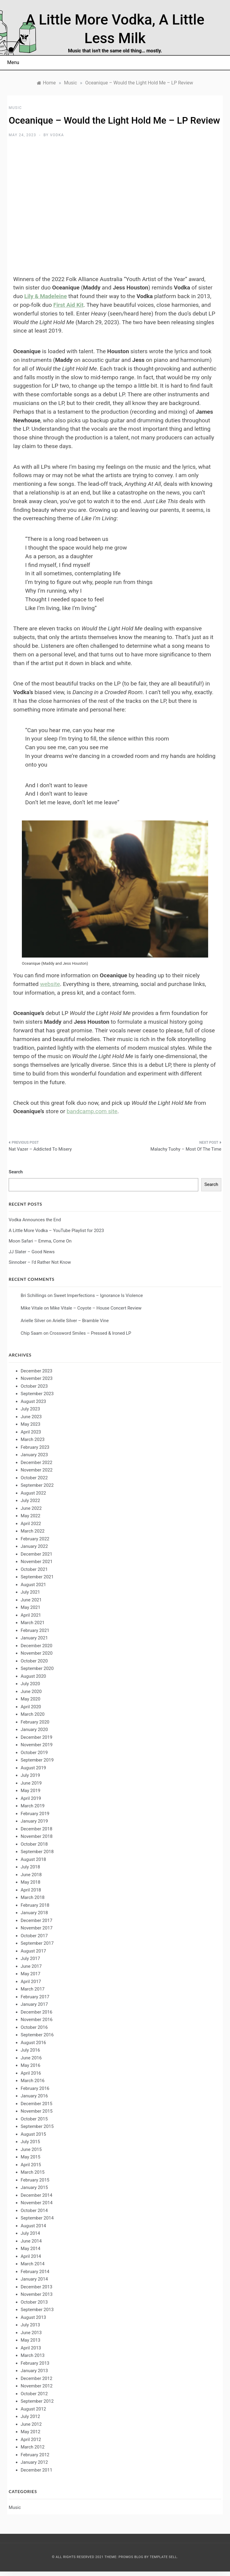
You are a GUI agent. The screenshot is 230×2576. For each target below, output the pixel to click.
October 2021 (34, 1569)
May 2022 (30, 1515)
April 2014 (31, 2256)
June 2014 (31, 2241)
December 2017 (36, 1920)
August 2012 (33, 2409)
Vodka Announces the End (35, 1219)
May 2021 (30, 1607)
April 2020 (31, 1706)
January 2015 (34, 2187)
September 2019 (37, 1760)
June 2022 (31, 1508)
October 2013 (34, 2302)
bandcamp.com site (92, 1111)
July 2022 (30, 1500)
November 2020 (36, 1653)
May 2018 (30, 1882)
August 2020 (33, 1676)
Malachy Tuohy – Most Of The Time (185, 1149)
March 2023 (33, 1439)
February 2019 (35, 1813)
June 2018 (31, 1874)
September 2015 (37, 2126)
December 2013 (36, 2287)
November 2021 (36, 1561)
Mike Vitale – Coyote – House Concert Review (96, 1308)
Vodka (57, 135)
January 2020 (34, 1729)
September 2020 (37, 1668)
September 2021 (37, 1577)
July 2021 (30, 1592)
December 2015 (36, 2103)
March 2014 (33, 2263)
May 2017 (30, 1973)
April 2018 (31, 1890)
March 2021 (33, 1622)
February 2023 (35, 1447)
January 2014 (34, 2279)
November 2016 (36, 2019)
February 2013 (35, 2363)
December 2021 (36, 1554)
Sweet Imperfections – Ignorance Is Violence (98, 1295)
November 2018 (36, 1836)
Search (16, 1172)
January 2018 (34, 1912)
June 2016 (31, 2058)
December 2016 (36, 2012)
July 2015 (30, 2141)
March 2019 (33, 1806)
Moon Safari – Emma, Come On (40, 1241)
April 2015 (31, 2164)
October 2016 (34, 2027)
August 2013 (33, 2317)
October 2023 (34, 1386)
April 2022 (31, 1523)
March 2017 (33, 1989)
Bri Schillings (33, 1295)
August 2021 (33, 1584)
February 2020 (35, 1722)
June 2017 (31, 1966)
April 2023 (31, 1432)
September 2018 (37, 1851)
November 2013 (36, 2294)
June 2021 (31, 1600)
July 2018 (30, 1867)
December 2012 (36, 2378)
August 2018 (33, 1859)
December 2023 (36, 1371)
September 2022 (37, 1485)
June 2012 (31, 2424)
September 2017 (37, 1943)
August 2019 (33, 1768)
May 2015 (30, 2157)
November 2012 (36, 2386)
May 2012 (30, 2431)
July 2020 (30, 1683)
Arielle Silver (33, 1320)
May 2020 (30, 1699)
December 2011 (36, 2470)
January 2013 (34, 2370)
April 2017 (31, 1981)
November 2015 (36, 2111)
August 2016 (33, 2042)
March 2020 (33, 1714)
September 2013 (37, 2309)
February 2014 (35, 2271)
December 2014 (36, 2195)
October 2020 (34, 1661)
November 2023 (36, 1378)
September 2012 (37, 2401)
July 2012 (30, 2416)
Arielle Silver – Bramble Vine (80, 1320)
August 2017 (33, 1951)
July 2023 (30, 1409)
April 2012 (31, 2439)
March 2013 (33, 2355)
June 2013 (31, 2332)
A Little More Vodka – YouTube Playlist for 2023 (56, 1230)
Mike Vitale (32, 1308)
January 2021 (34, 1638)
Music (15, 108)
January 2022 (34, 1546)
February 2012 (35, 2454)
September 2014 (37, 2218)
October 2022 (34, 1477)
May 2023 (30, 1424)
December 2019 (36, 1737)
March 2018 (33, 1897)
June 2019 (31, 1783)
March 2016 (33, 2080)
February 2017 (35, 1996)
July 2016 (30, 2050)
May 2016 (30, 2065)
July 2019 (30, 1775)
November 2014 (36, 2202)
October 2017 (34, 1935)
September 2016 (37, 2035)
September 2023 (37, 1393)
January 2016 (34, 2096)
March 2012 (33, 2447)
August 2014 (33, 2225)
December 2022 (36, 1462)
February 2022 (35, 1539)
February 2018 (35, 1905)
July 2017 (30, 1958)
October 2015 (34, 2119)
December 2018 (36, 1829)
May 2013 (30, 2340)
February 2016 (35, 2088)
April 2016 (31, 2073)
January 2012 (34, 2462)
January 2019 (34, 1821)
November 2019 (36, 1744)
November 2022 (36, 1470)
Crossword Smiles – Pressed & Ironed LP (90, 1333)
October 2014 (34, 2210)
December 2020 (36, 1645)
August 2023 (33, 1401)
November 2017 (36, 1928)
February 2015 (35, 2180)
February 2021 (35, 1630)
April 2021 (31, 1615)
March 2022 (33, 1531)
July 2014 (30, 2233)
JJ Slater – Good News (32, 1251)
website (50, 984)
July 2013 (30, 2325)
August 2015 (33, 2134)
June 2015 (31, 2149)
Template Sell (163, 2557)
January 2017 (34, 2004)
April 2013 (31, 2348)
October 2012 (34, 2393)
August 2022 (33, 1493)
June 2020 (31, 1691)
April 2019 (31, 1798)
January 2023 (34, 1454)
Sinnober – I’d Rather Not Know (40, 1262)
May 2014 (30, 2248)
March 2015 (33, 2172)
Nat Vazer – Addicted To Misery (40, 1149)
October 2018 (34, 1844)
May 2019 (30, 1790)
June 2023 (31, 1416)
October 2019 (34, 1752)
